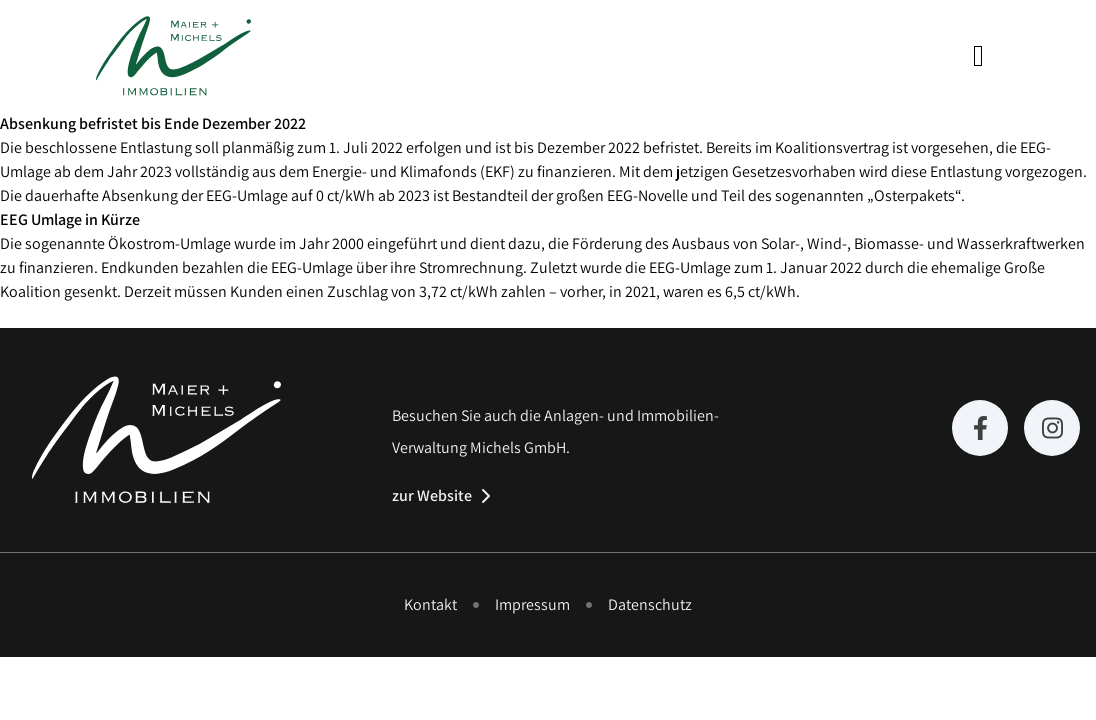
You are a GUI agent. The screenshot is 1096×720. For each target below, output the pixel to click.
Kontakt (430, 604)
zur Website (432, 496)
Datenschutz (650, 604)
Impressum (532, 604)
